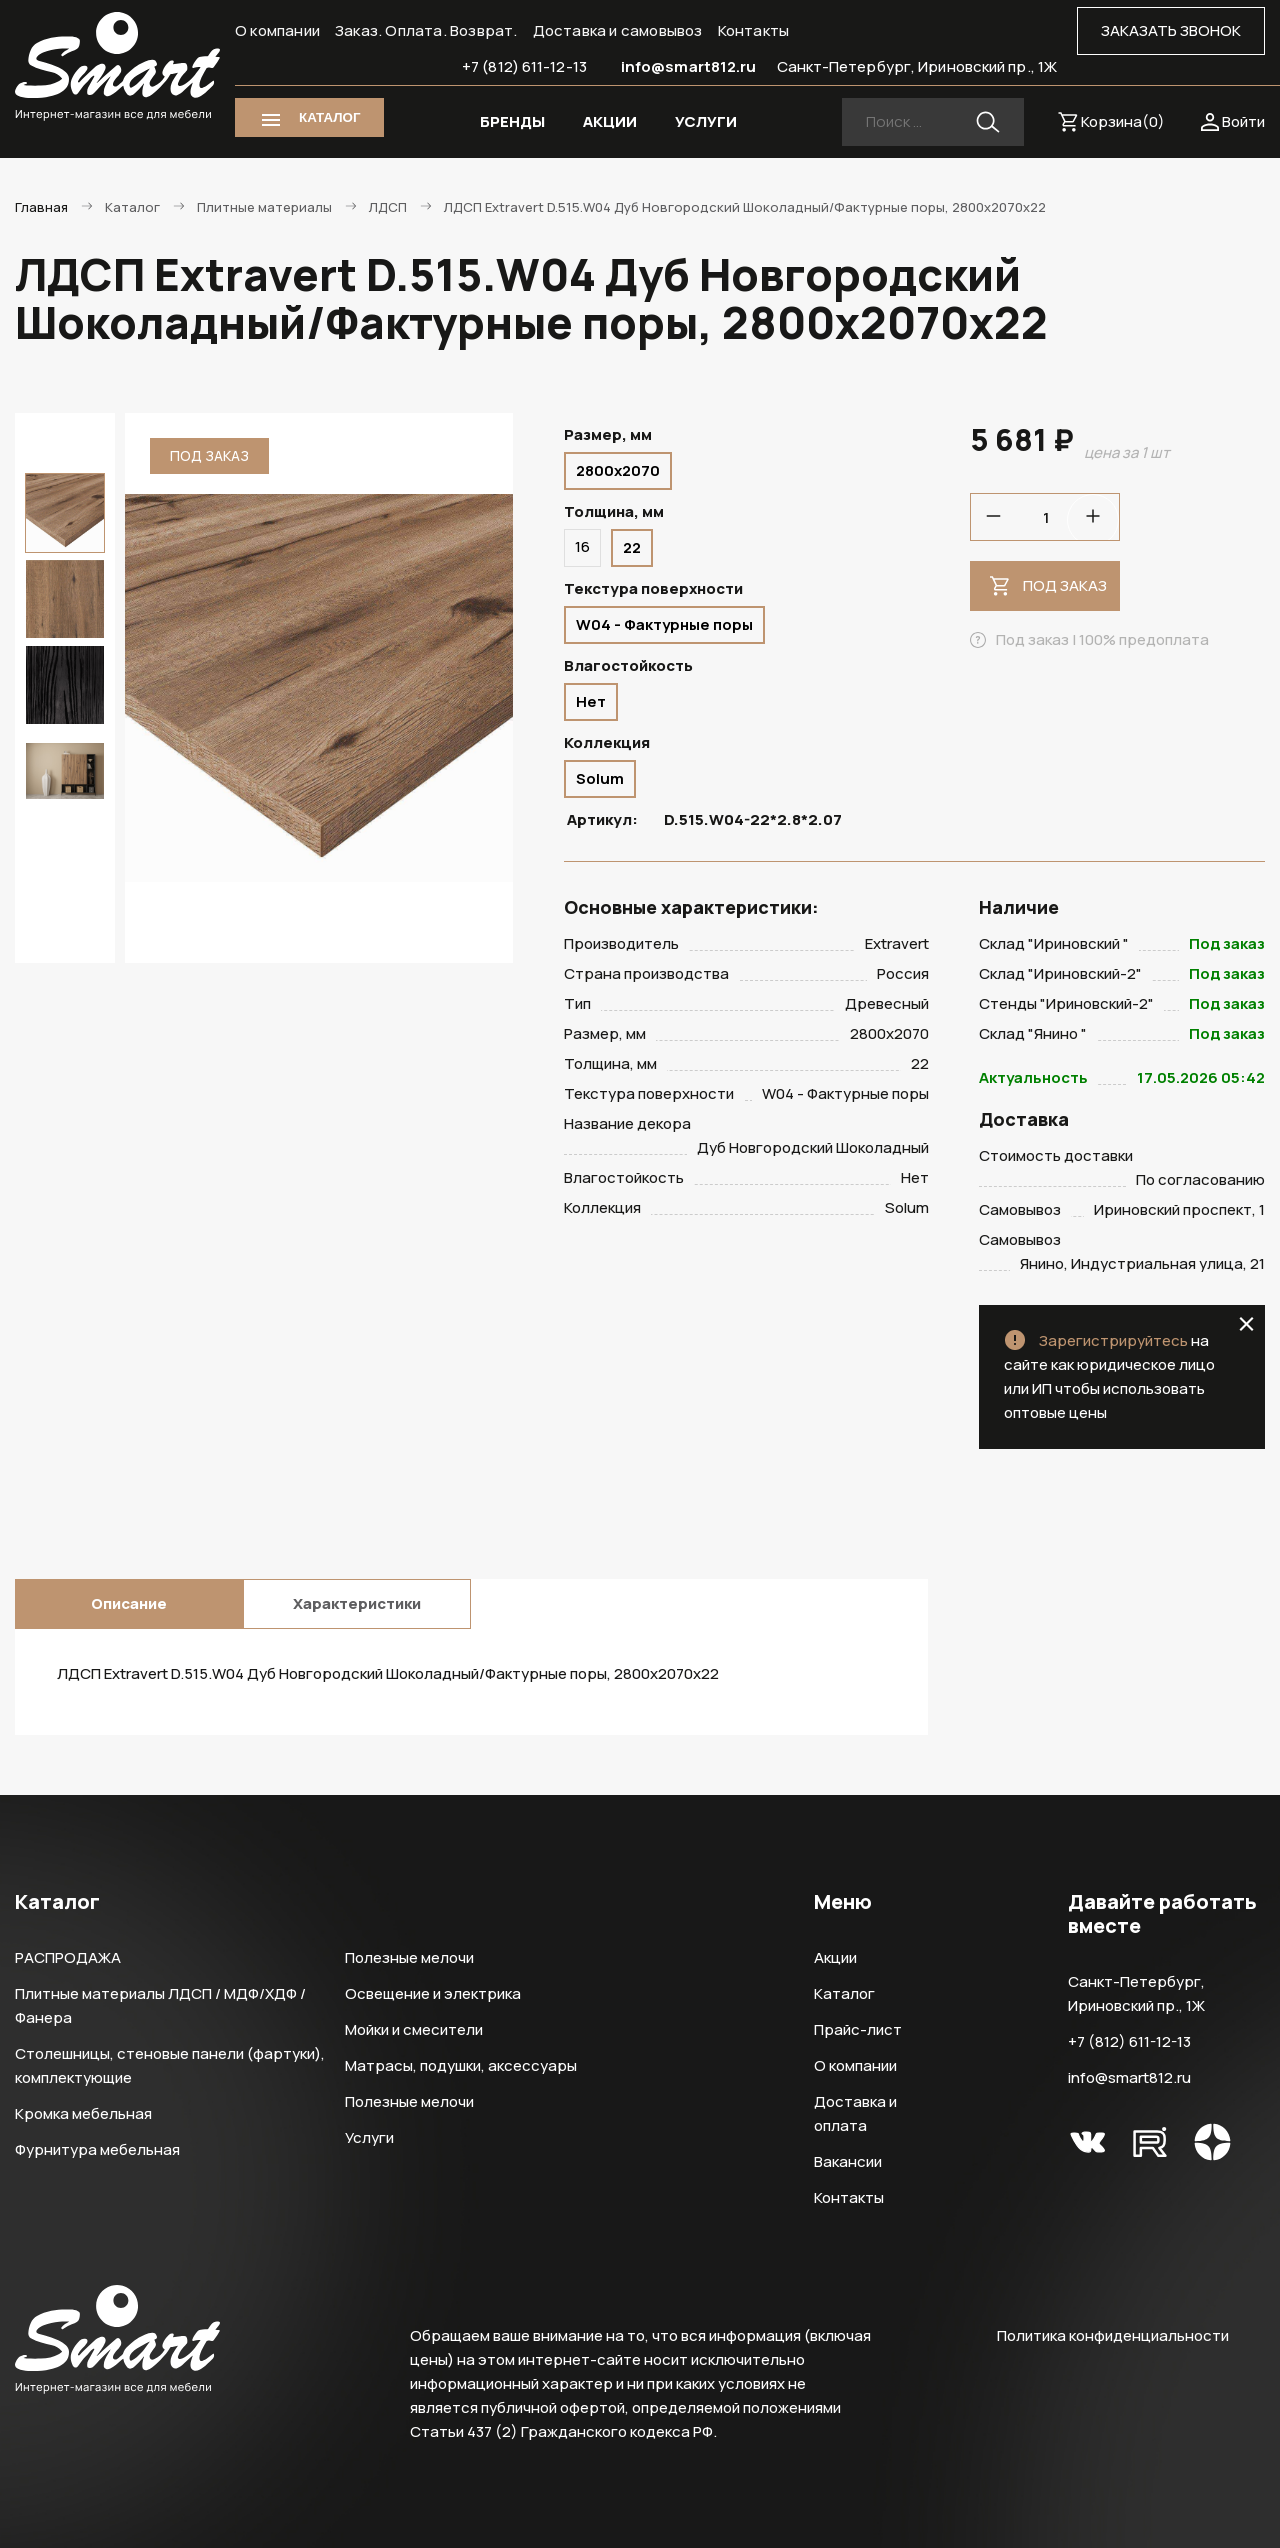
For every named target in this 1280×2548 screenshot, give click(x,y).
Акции (835, 1957)
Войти (1243, 121)
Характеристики (357, 1603)
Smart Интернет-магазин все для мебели (117, 67)
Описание (129, 1603)
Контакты (754, 30)
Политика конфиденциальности (1113, 2335)
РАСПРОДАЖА (68, 1957)
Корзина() (1123, 121)
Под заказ (1065, 585)
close (1246, 1324)
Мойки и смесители (414, 2029)
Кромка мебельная (83, 2113)
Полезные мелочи (409, 1957)
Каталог (844, 1993)
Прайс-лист (858, 2029)
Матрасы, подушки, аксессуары (461, 2065)
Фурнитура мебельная (97, 2149)
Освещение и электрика (433, 1993)
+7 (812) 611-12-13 (524, 66)
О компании (277, 30)
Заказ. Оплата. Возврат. (426, 30)
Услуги (369, 2137)
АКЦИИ (610, 121)
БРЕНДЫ (512, 121)
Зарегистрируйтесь (1113, 1340)
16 (582, 546)
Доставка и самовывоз (618, 30)
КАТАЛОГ (329, 117)
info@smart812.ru (689, 66)
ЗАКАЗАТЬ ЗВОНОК (1171, 30)
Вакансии (848, 2161)
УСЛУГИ (706, 121)
